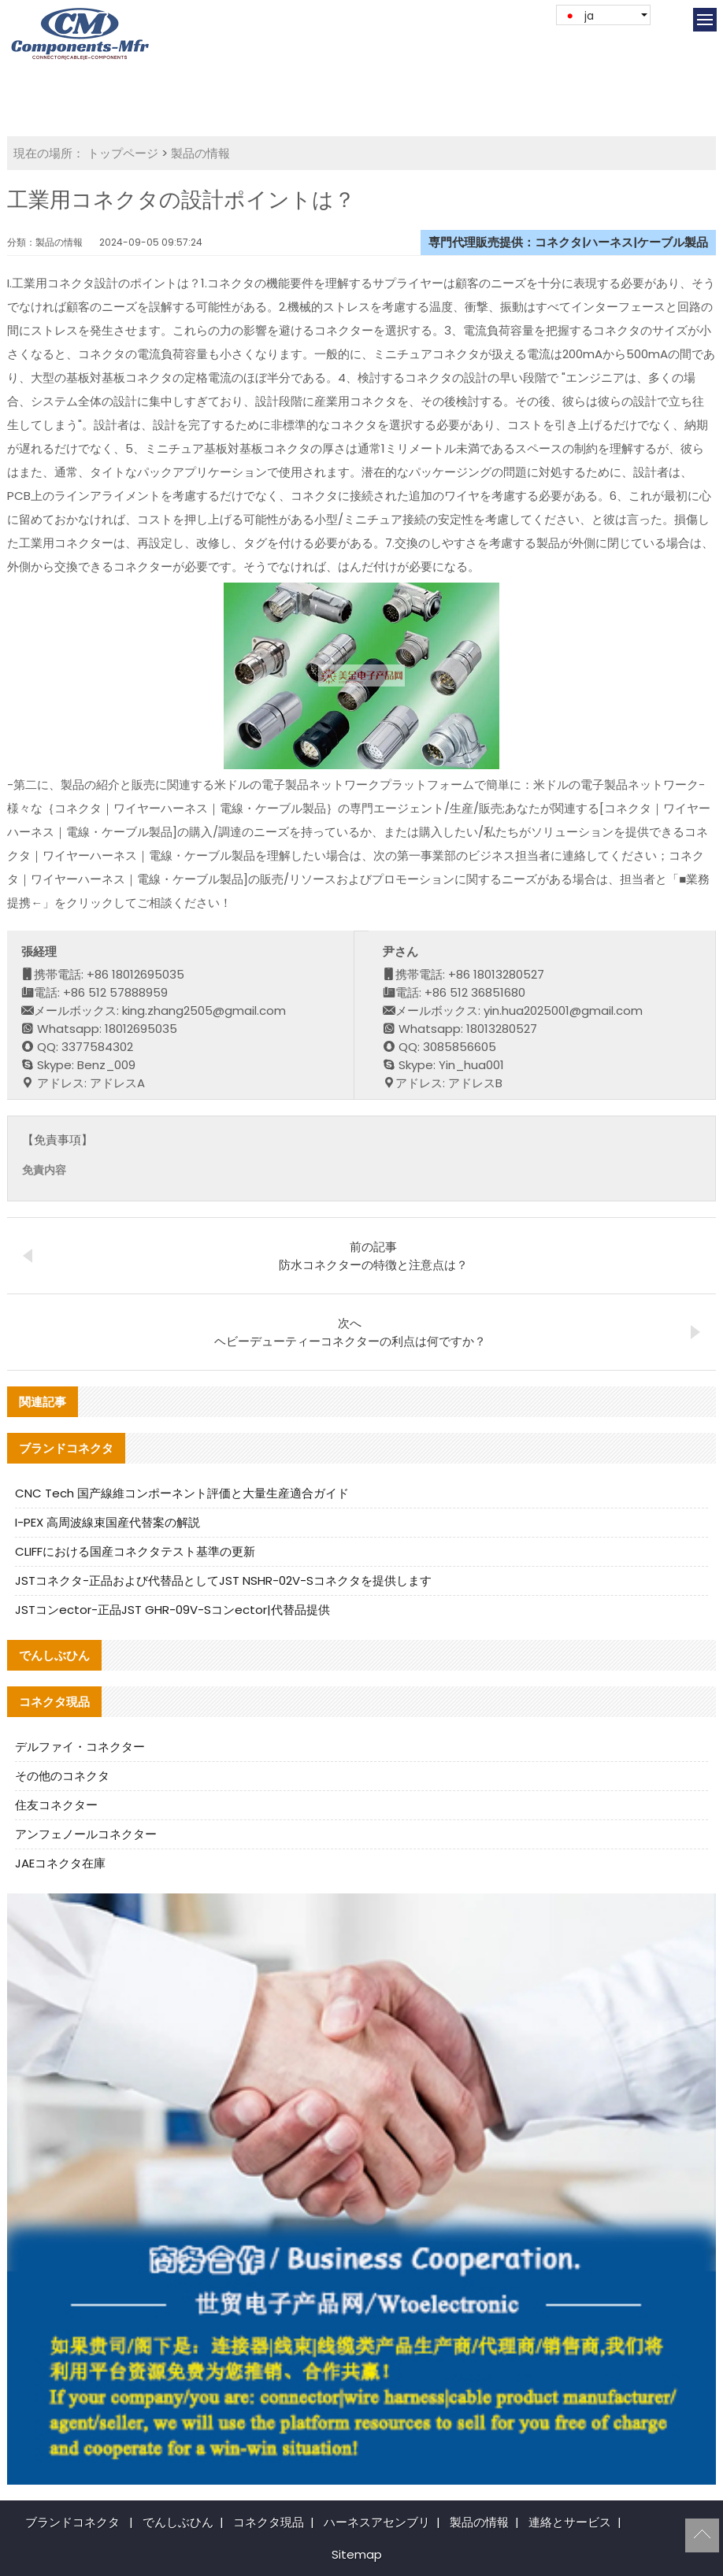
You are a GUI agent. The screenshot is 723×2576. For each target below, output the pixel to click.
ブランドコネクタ (72, 2522)
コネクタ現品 (268, 2522)
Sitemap (357, 2554)
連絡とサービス (569, 2522)
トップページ (122, 153)
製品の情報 (200, 153)
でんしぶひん (178, 2522)
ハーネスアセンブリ (377, 2522)
